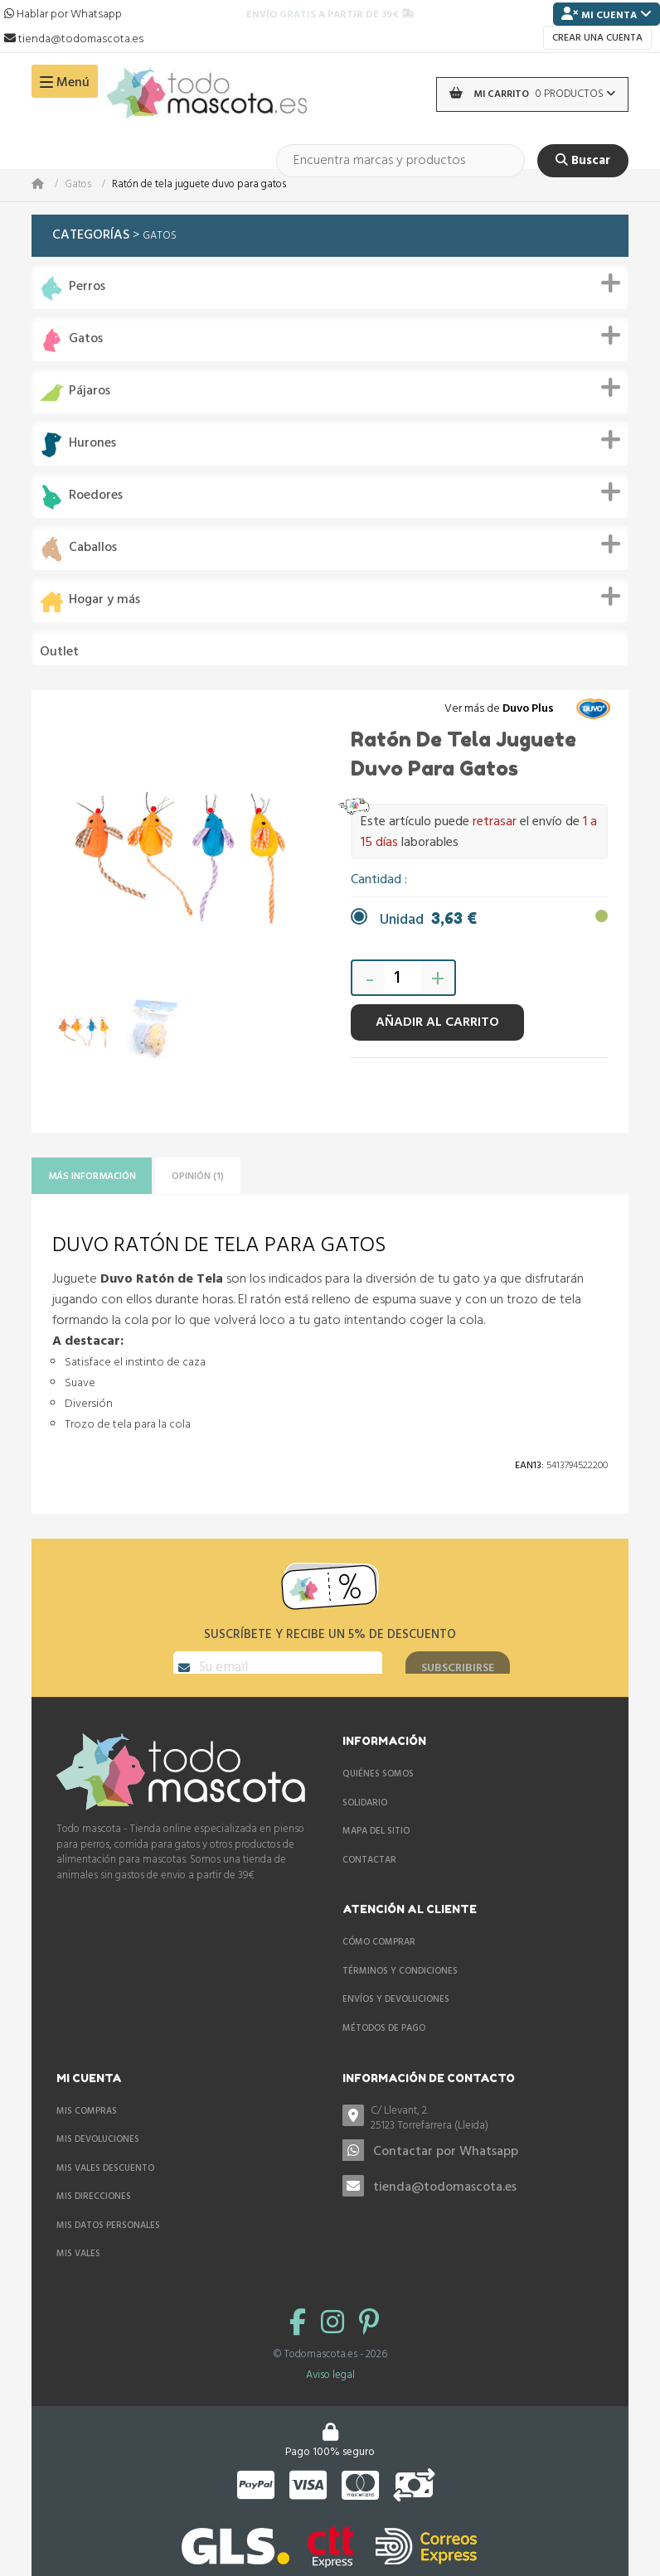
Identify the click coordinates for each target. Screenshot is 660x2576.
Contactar (369, 1879)
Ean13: (529, 1469)
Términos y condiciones (400, 1990)
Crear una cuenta (597, 38)
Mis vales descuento (105, 2187)
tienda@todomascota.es (445, 2207)
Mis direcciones (93, 2216)
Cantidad (378, 880)
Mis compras (86, 2130)
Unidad (428, 920)
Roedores (96, 495)
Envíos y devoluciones (395, 2019)
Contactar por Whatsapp (445, 2171)
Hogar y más (104, 600)
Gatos (78, 185)
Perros (87, 287)
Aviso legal (330, 2394)
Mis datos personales (108, 2244)
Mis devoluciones (97, 2159)
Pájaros (89, 391)
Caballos (93, 548)
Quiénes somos (378, 1793)
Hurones (92, 443)
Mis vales (78, 2273)
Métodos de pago (383, 2048)
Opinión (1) (228, 1177)
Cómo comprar (378, 1962)
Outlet (59, 652)
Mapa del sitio (376, 1851)
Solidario (364, 1822)
